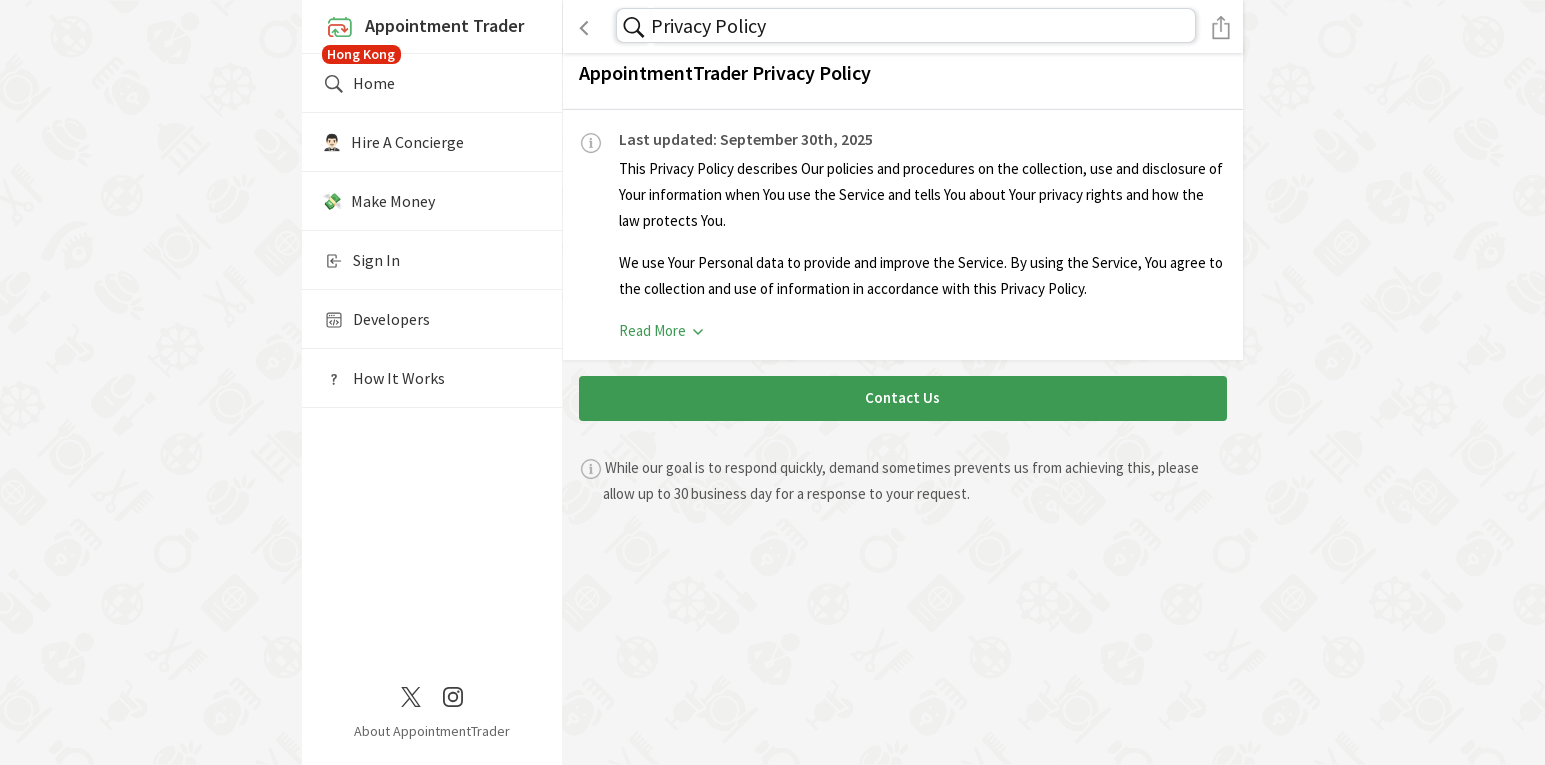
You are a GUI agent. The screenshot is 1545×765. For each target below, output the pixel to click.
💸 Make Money (378, 201)
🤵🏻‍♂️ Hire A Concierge (393, 142)
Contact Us (902, 397)
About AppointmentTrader (432, 731)
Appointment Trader (432, 32)
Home (358, 84)
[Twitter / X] (411, 695)
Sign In (361, 261)
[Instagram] (453, 695)
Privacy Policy (708, 25)
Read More (662, 330)
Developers (376, 320)
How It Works (383, 379)
